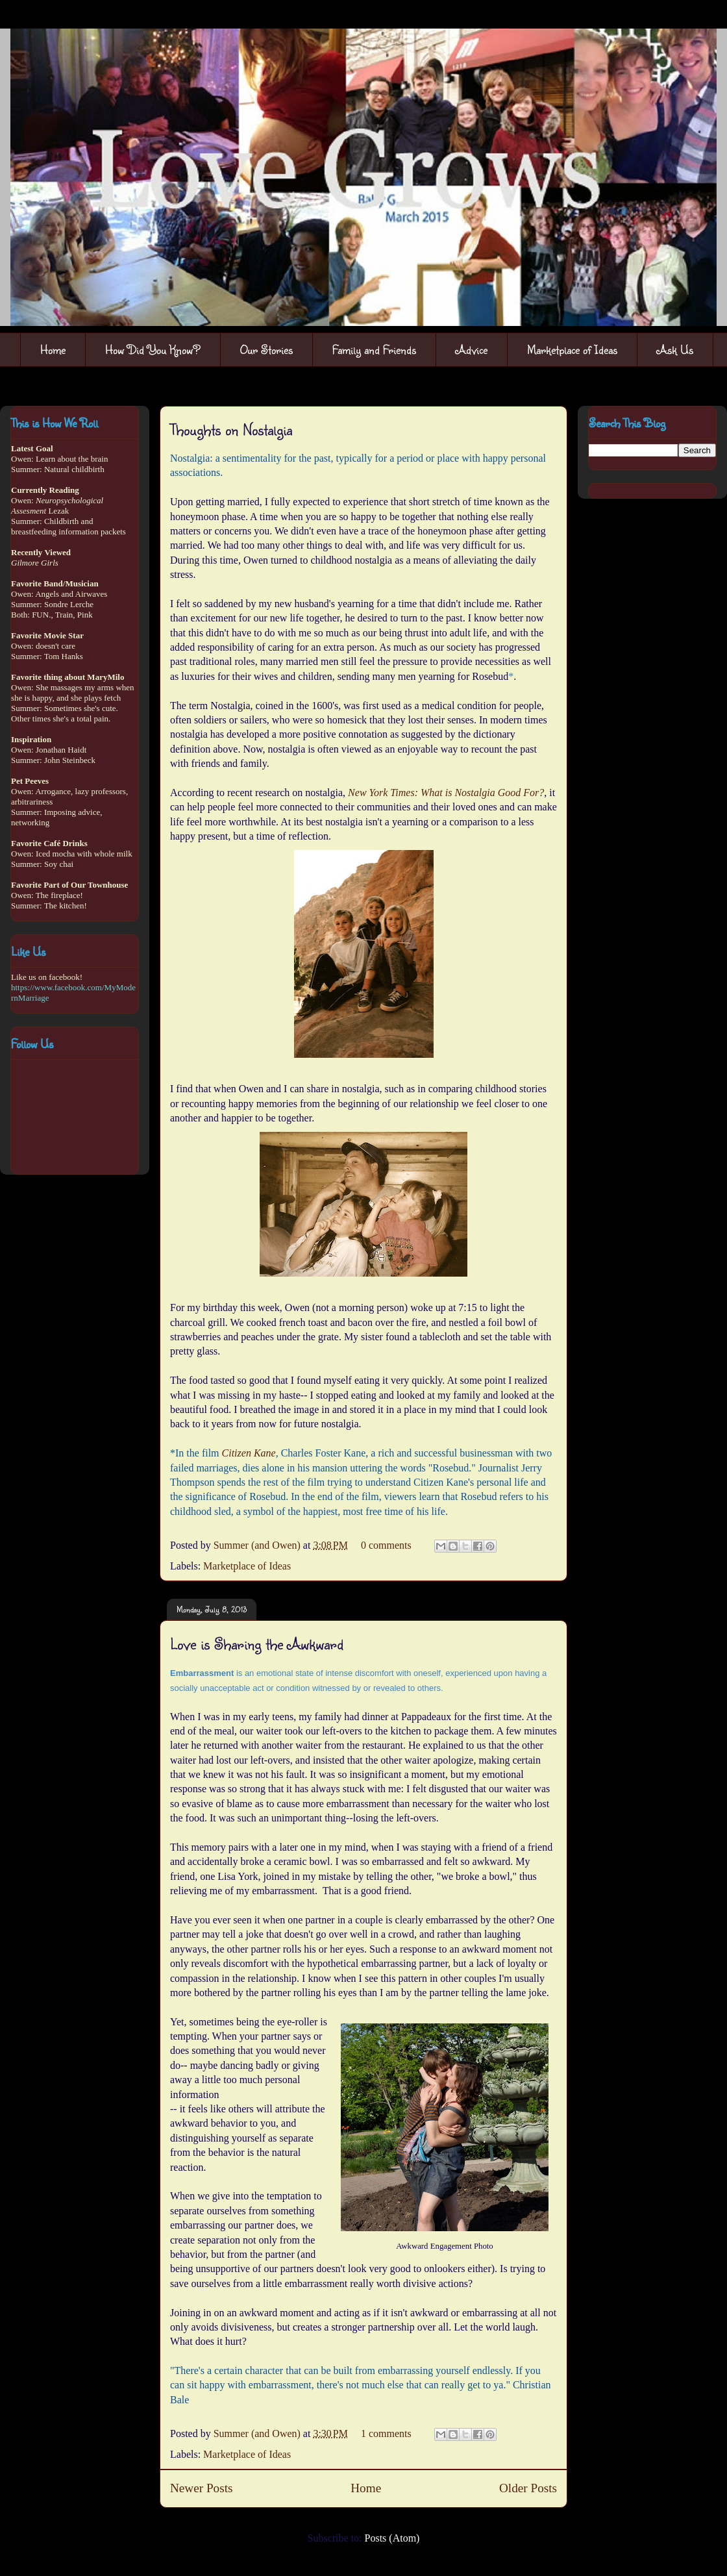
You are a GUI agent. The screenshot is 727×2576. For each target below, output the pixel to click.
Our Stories (266, 349)
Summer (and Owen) (258, 1545)
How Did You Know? (153, 349)
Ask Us (675, 349)
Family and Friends (374, 349)
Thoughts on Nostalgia (231, 429)
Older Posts (528, 2488)
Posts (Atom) (392, 2538)
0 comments (386, 1545)
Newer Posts (201, 2488)
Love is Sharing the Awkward (256, 1643)
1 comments (386, 2433)
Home (53, 349)
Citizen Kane (249, 1452)
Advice (471, 349)
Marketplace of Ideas (572, 349)
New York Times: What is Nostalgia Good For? (446, 792)
